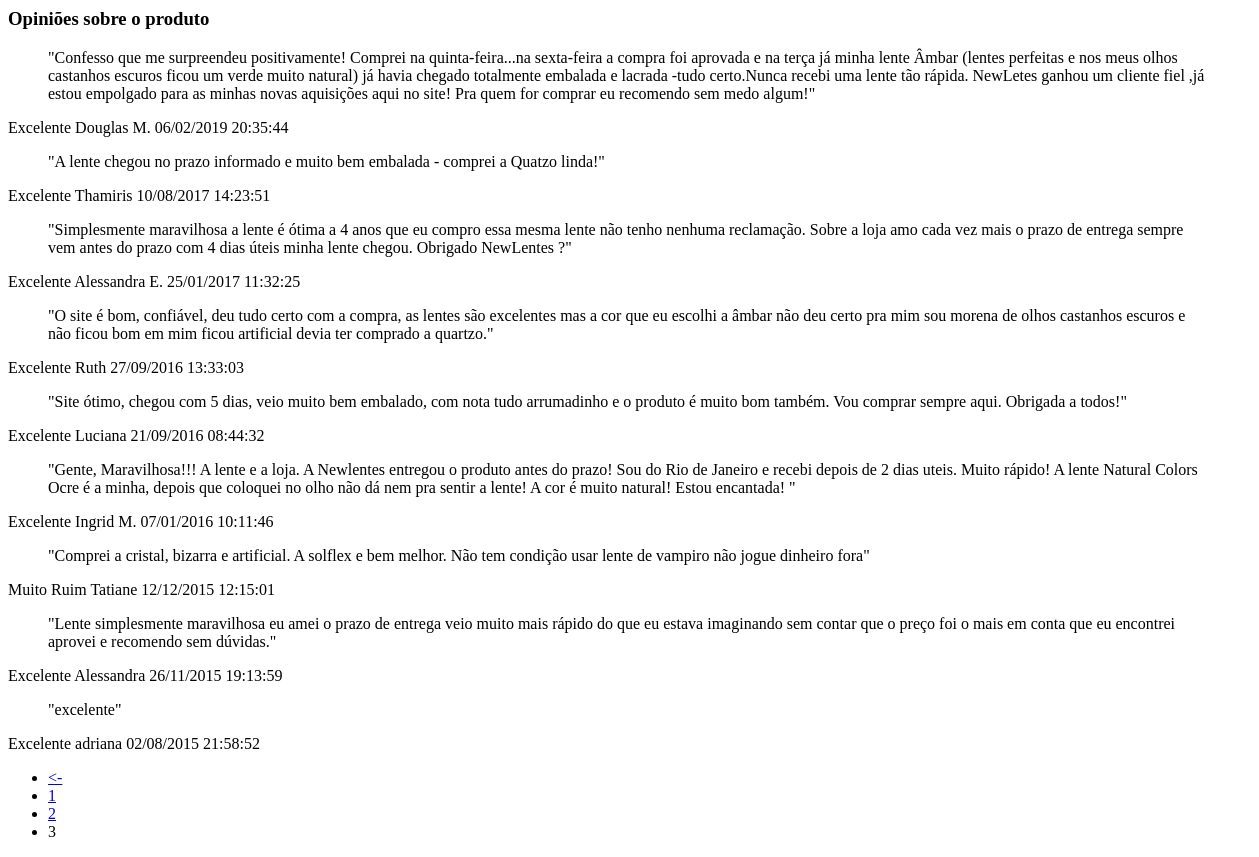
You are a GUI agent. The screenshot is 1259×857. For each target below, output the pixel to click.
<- (55, 777)
